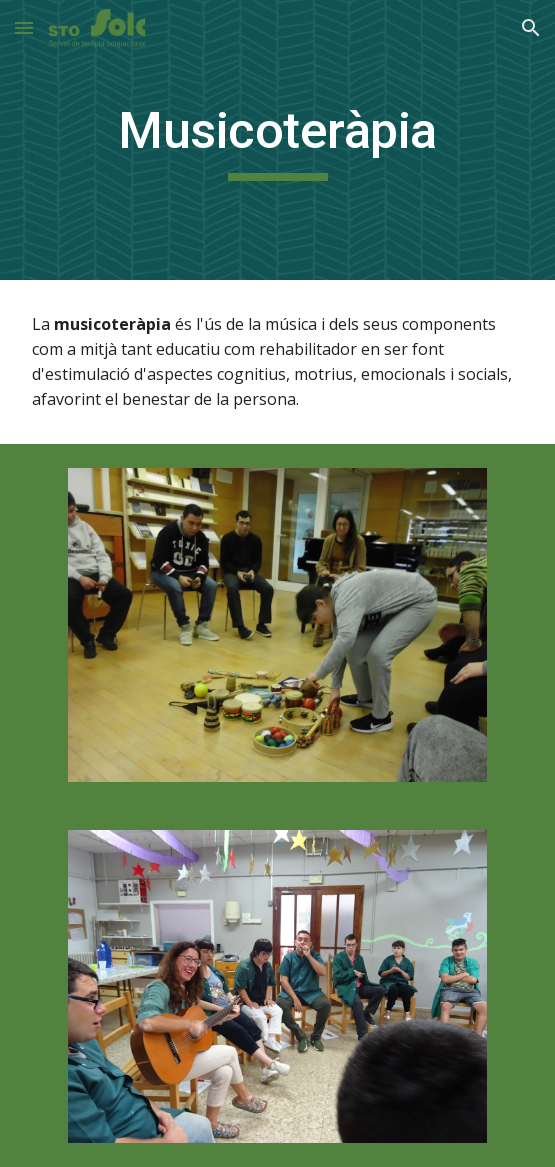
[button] (24, 27)
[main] (277, 140)
